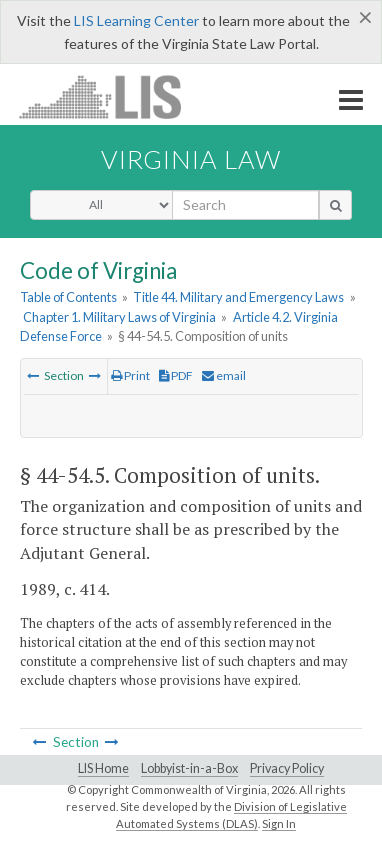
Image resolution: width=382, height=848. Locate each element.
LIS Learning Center (136, 20)
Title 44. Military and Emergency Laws (238, 297)
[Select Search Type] (101, 205)
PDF (176, 375)
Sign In (279, 823)
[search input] (245, 205)
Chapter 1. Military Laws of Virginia (119, 317)
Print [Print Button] (130, 375)
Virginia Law (191, 159)
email (224, 375)
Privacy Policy (287, 768)
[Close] (365, 17)
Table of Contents (68, 297)
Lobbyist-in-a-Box (189, 768)
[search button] (335, 205)
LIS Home (103, 768)
